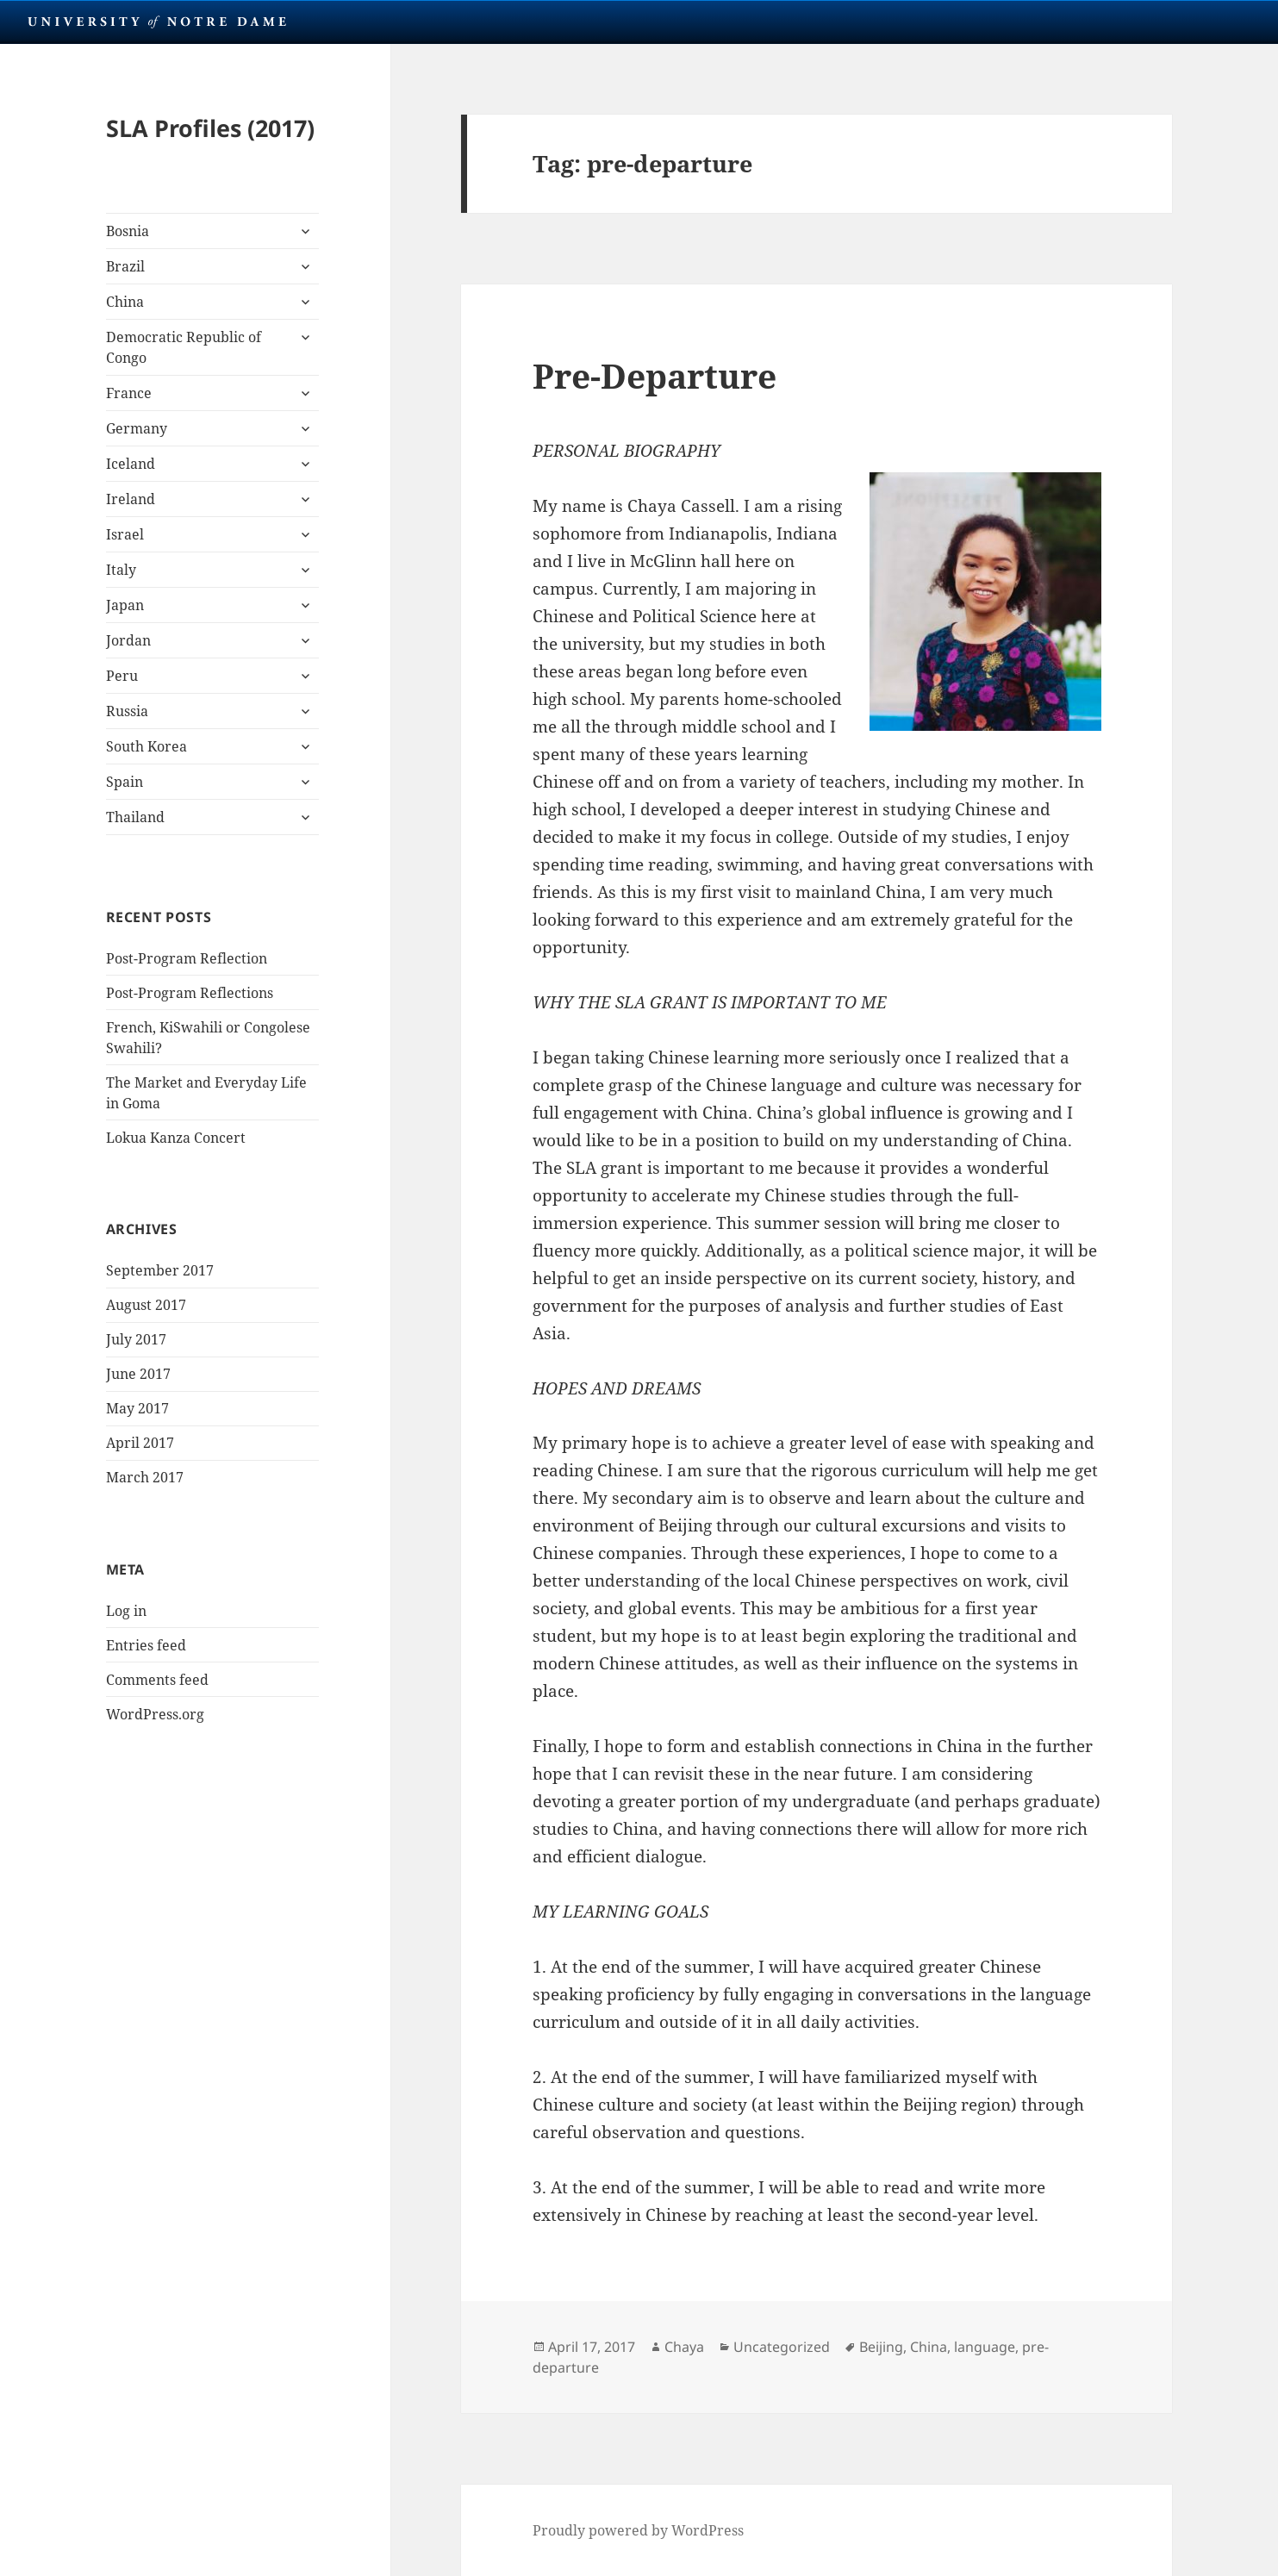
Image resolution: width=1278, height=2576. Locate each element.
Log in (126, 1610)
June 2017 (138, 1373)
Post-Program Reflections (189, 992)
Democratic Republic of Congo (183, 347)
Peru (122, 675)
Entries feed (146, 1645)
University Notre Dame (157, 21)
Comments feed (157, 1679)
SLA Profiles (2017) (210, 128)
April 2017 (140, 1442)
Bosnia (127, 230)
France (129, 393)
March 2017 (145, 1477)
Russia (127, 711)
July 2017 (136, 1339)
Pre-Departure (654, 375)
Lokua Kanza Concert (176, 1137)
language (984, 2346)
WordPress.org (155, 1714)
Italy (121, 569)
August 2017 (146, 1304)
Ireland (130, 499)
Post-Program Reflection (186, 958)
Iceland (130, 463)
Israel (125, 534)
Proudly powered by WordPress (638, 2530)
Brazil (125, 266)
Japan (125, 605)
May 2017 (137, 1408)
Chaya (684, 2346)
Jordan (128, 640)
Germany (136, 428)
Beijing (881, 2346)
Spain (124, 781)
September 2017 (160, 1270)
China (125, 301)
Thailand (135, 817)
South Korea (146, 746)
